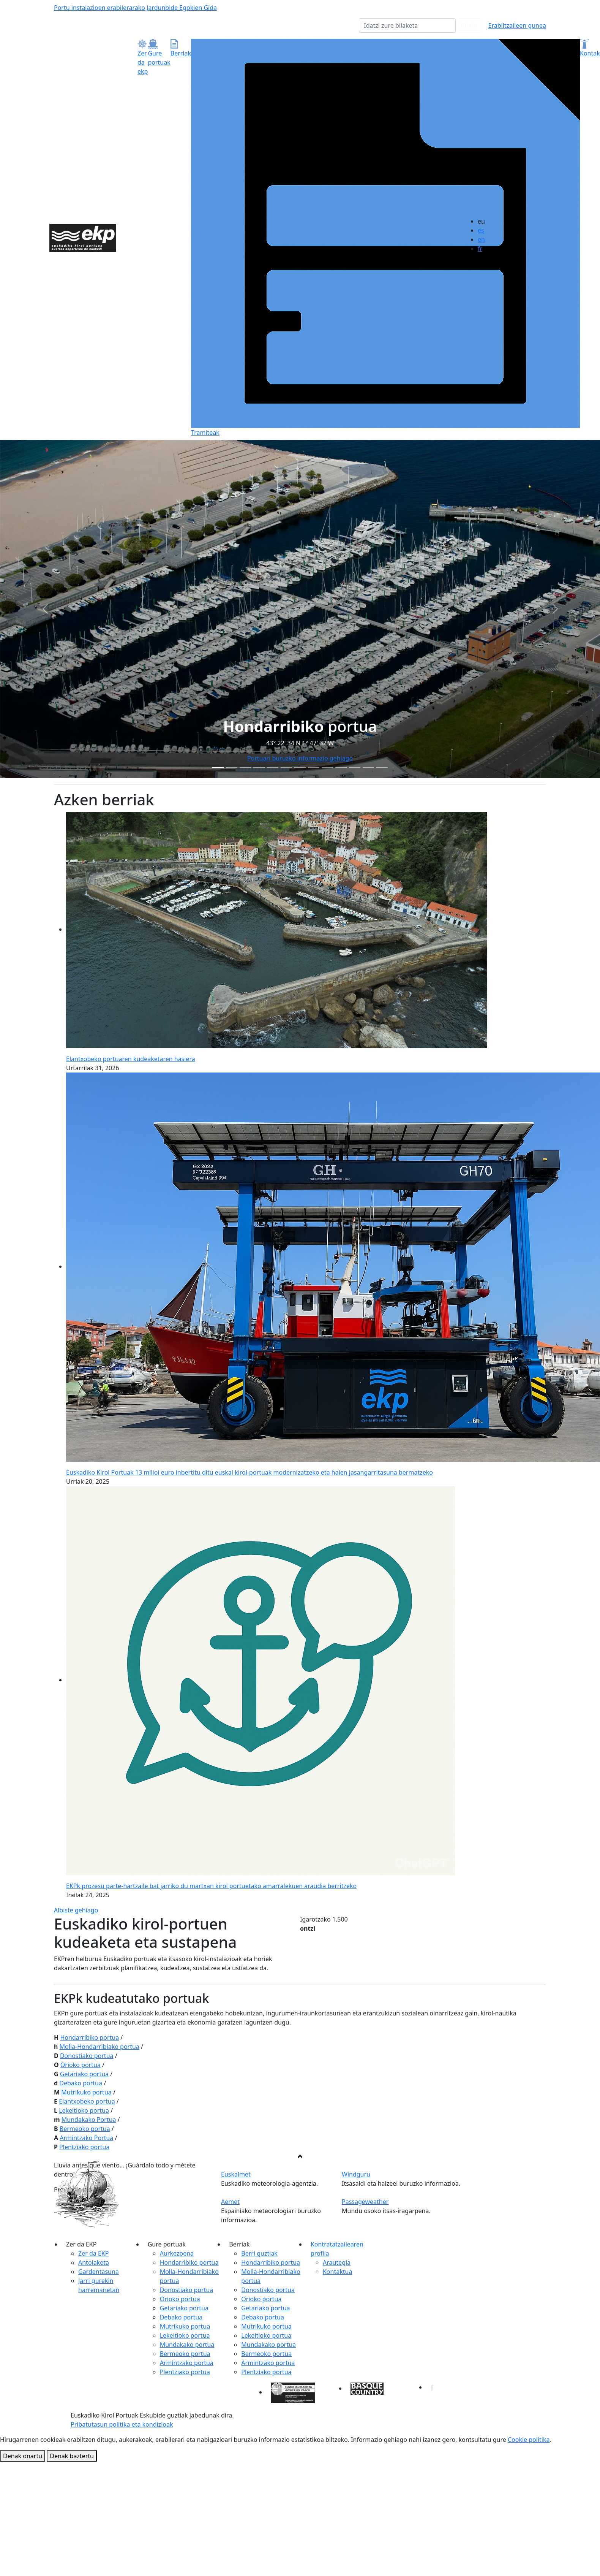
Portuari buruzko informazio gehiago (300, 758)
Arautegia (337, 2262)
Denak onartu (22, 2456)
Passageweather (365, 2201)
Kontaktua (337, 2271)
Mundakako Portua (89, 2119)
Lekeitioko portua (84, 2110)
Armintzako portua (186, 2363)
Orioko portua (80, 2065)
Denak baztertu (72, 2456)
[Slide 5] (286, 767)
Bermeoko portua (85, 2128)
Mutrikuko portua (86, 2092)
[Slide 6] (300, 767)
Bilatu (469, 25)
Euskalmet (236, 2174)
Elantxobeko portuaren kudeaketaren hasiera (130, 1059)
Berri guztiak (259, 2253)
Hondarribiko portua (89, 2037)
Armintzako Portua (86, 2138)
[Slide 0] (218, 767)
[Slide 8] (327, 767)
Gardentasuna (98, 2271)
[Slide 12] (382, 767)
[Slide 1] (231, 767)
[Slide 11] (368, 767)
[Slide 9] (341, 767)
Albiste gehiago (76, 1910)
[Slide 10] (354, 767)
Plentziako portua (84, 2147)
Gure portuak (159, 53)
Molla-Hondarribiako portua (99, 2046)
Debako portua (80, 2083)
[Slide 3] (259, 767)
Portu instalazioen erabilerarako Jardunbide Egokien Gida (135, 7)
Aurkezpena (177, 2253)
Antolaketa (93, 2262)
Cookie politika (529, 2439)
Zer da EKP (93, 2253)
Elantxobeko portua (87, 2101)
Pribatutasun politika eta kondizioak (122, 2424)
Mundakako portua (187, 2344)
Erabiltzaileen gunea (517, 25)
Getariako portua (84, 2074)
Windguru (356, 2174)
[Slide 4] (272, 767)
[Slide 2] (245, 767)
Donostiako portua (87, 2056)
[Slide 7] (313, 767)
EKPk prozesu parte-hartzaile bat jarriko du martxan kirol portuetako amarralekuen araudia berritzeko (211, 1886)
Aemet (230, 2201)
